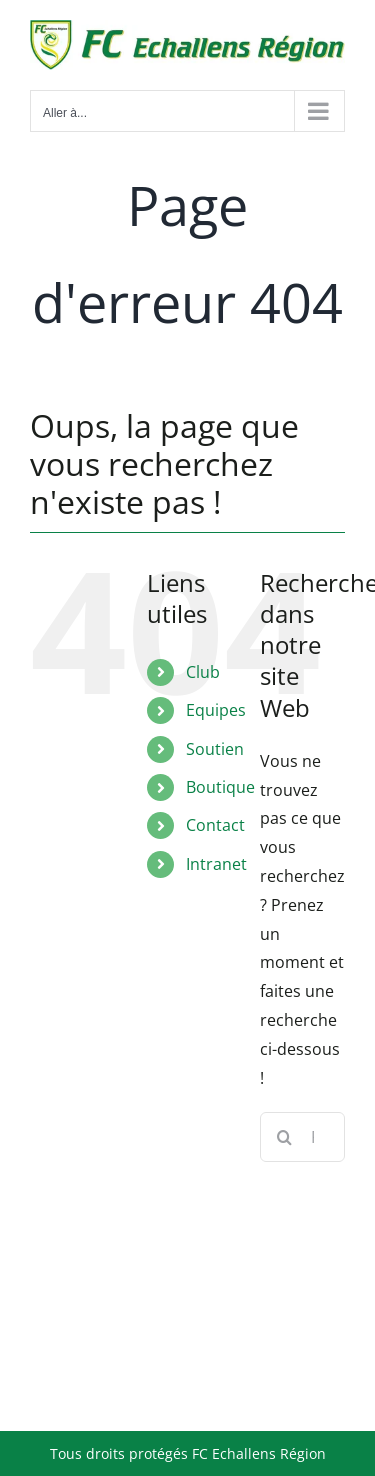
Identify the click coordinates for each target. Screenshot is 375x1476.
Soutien (215, 749)
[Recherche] (285, 1137)
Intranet (216, 864)
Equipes (216, 710)
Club (203, 672)
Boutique (220, 787)
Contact (215, 825)
